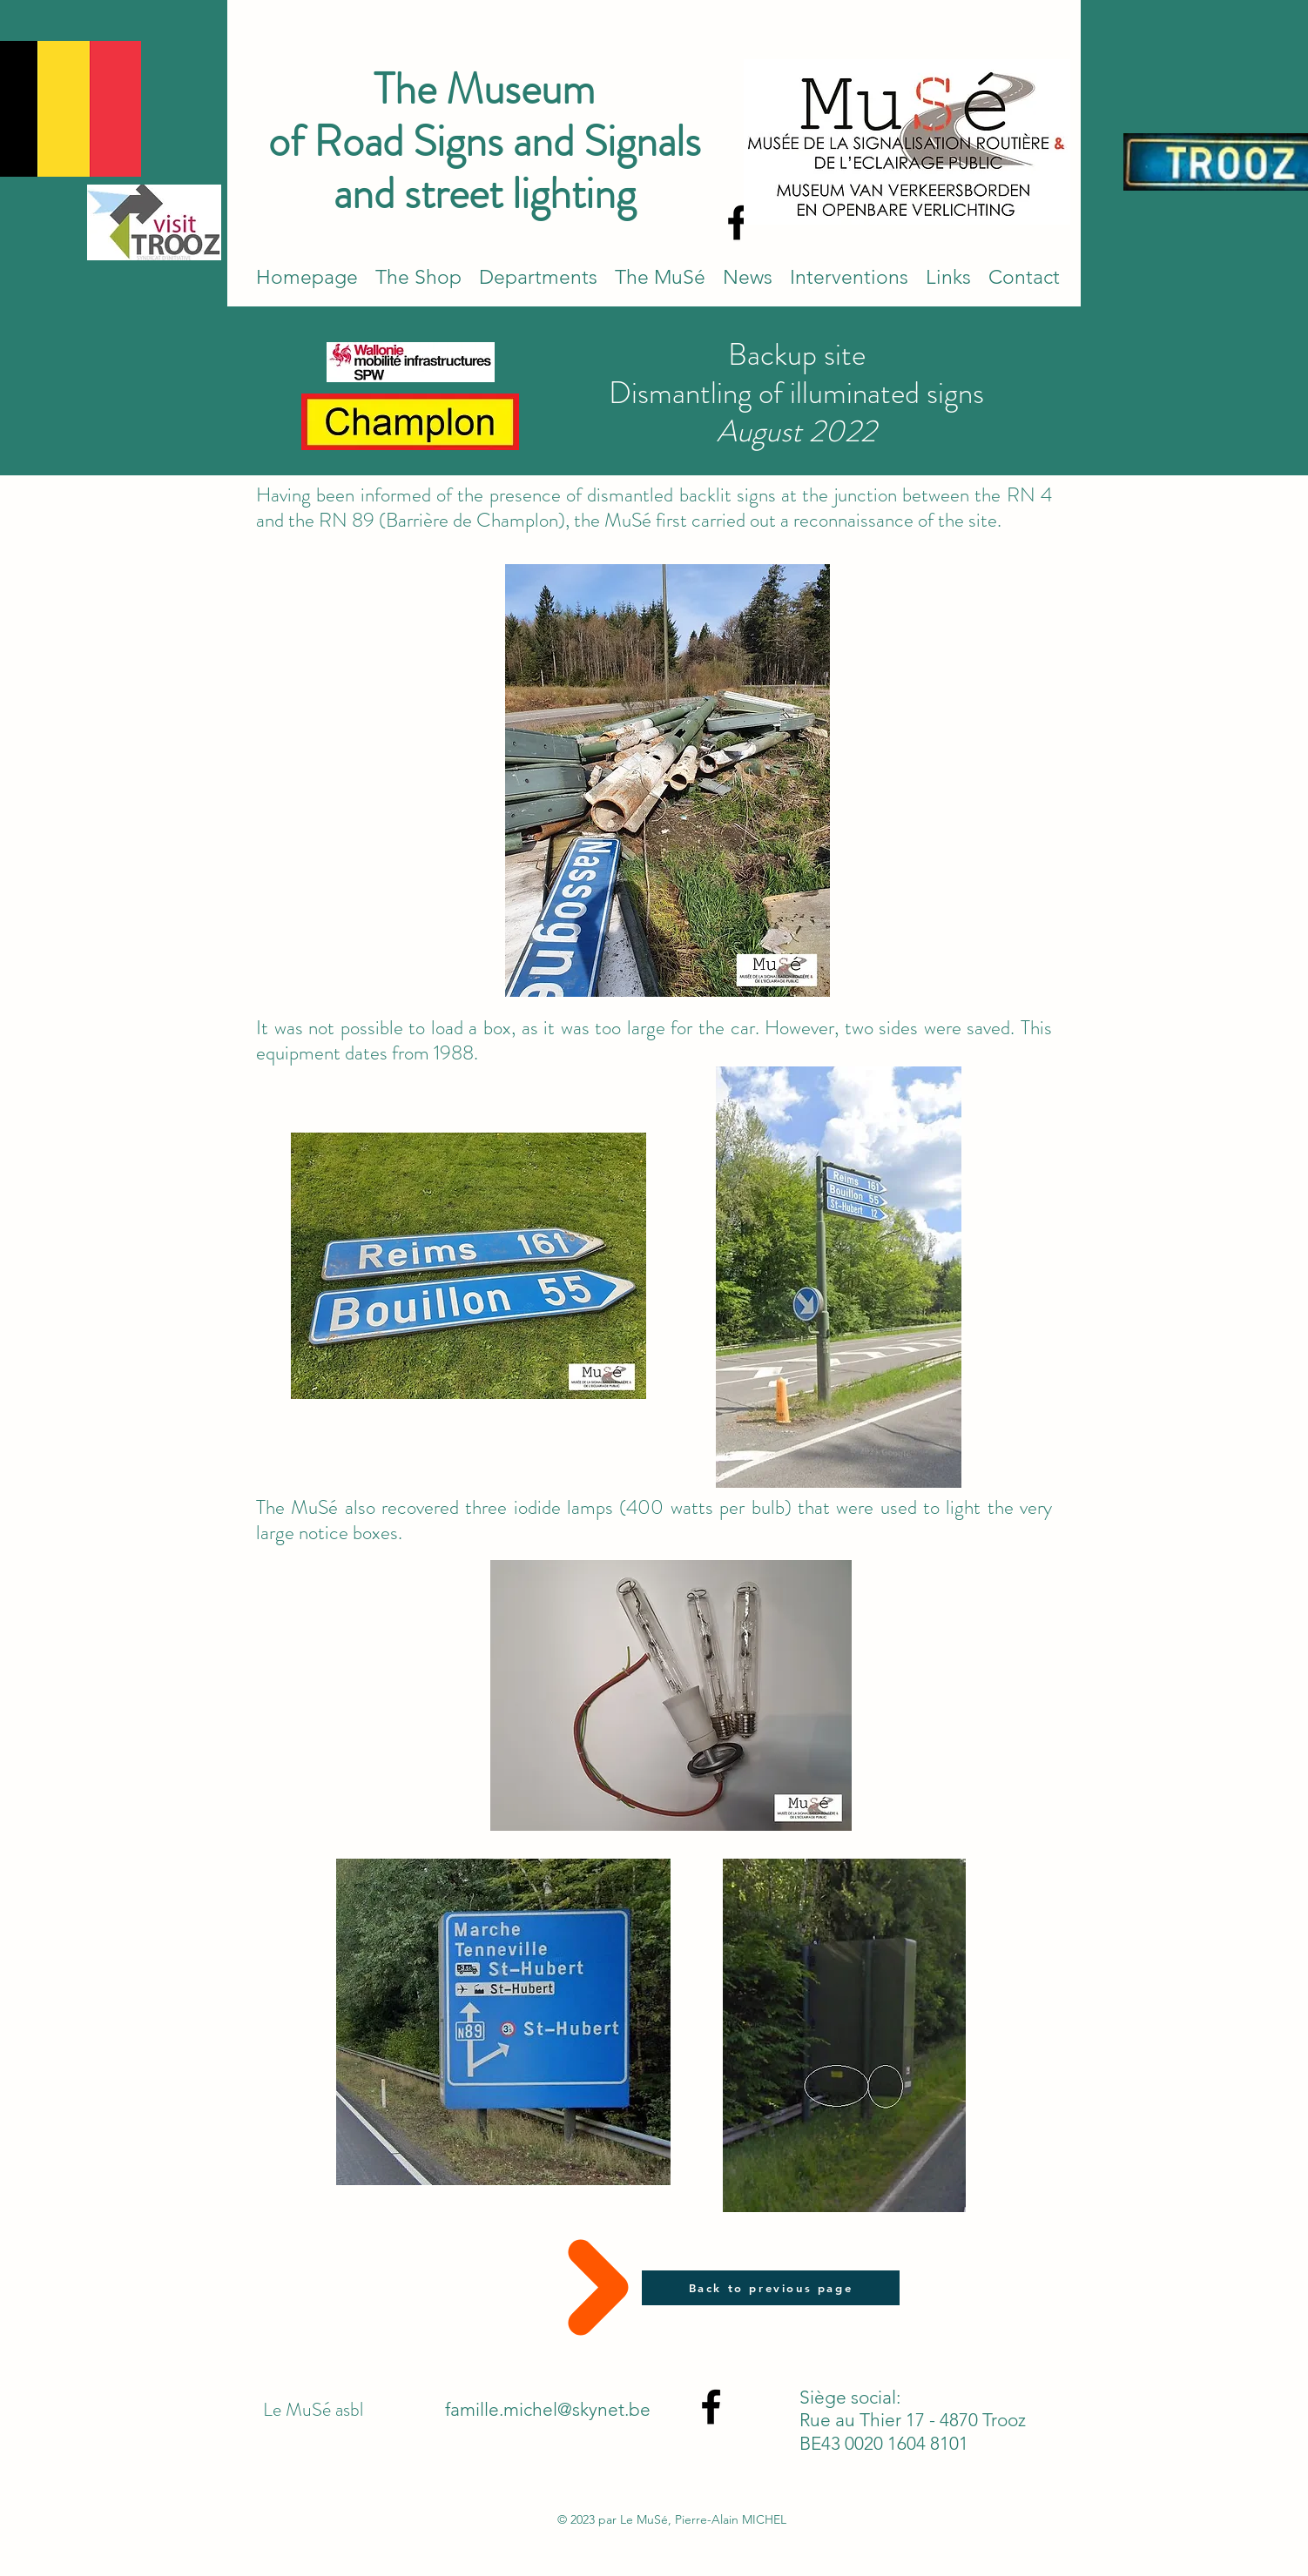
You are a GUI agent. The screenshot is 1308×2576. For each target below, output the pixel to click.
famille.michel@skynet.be (548, 2409)
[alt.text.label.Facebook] (737, 222)
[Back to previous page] (771, 2287)
